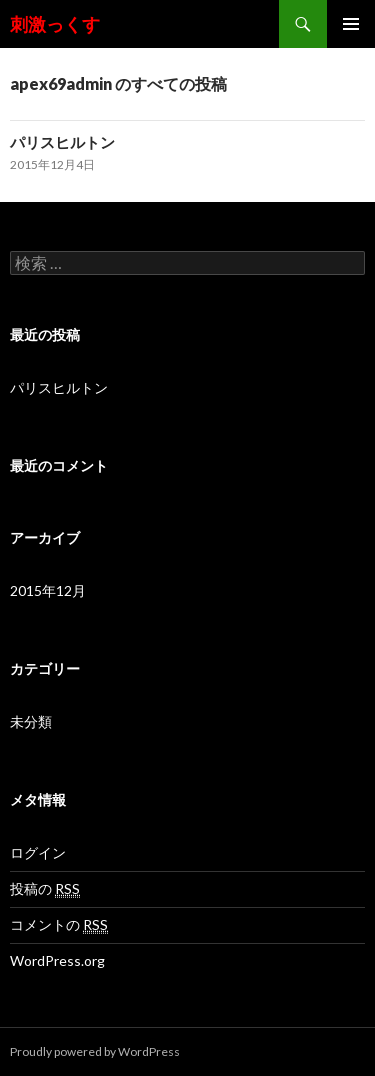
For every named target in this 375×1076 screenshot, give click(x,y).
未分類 (31, 721)
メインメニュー (351, 24)
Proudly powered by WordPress (95, 1051)
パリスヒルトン (62, 142)
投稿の (45, 889)
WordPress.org (57, 960)
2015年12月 (48, 590)
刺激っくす (55, 24)
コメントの (59, 925)
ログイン (38, 852)
